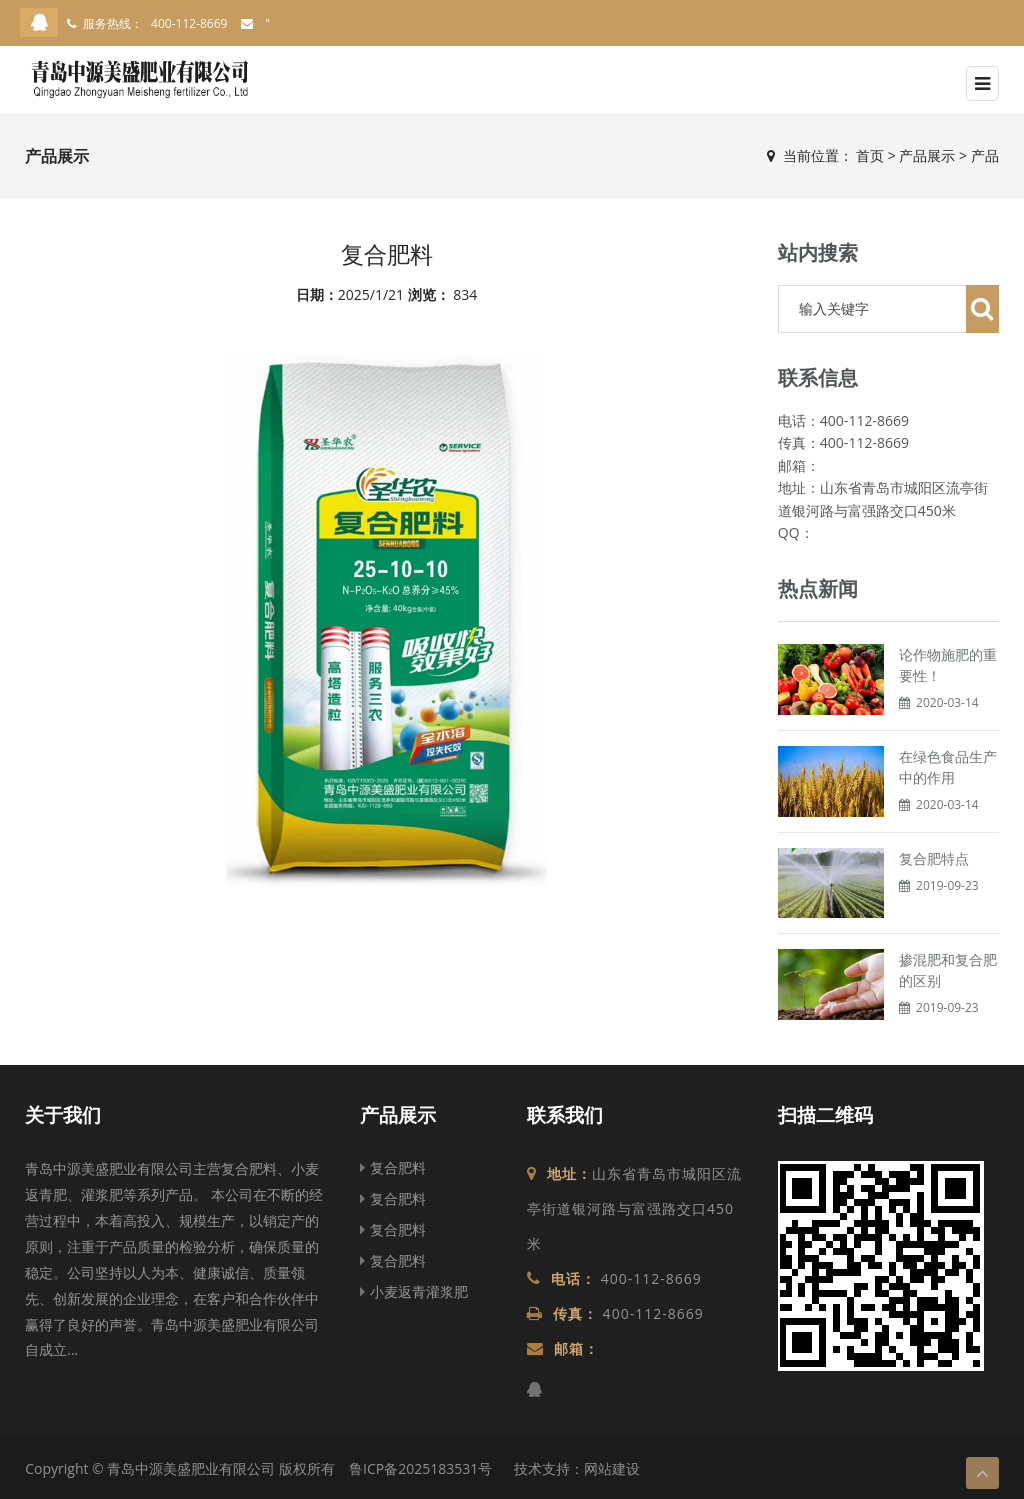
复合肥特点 (934, 858)
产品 (985, 155)
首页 (870, 155)
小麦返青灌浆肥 (414, 1291)
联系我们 (565, 1115)
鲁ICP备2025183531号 (420, 1468)
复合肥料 (393, 1167)
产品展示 (927, 155)
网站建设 (612, 1468)
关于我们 (63, 1115)
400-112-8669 (189, 23)
